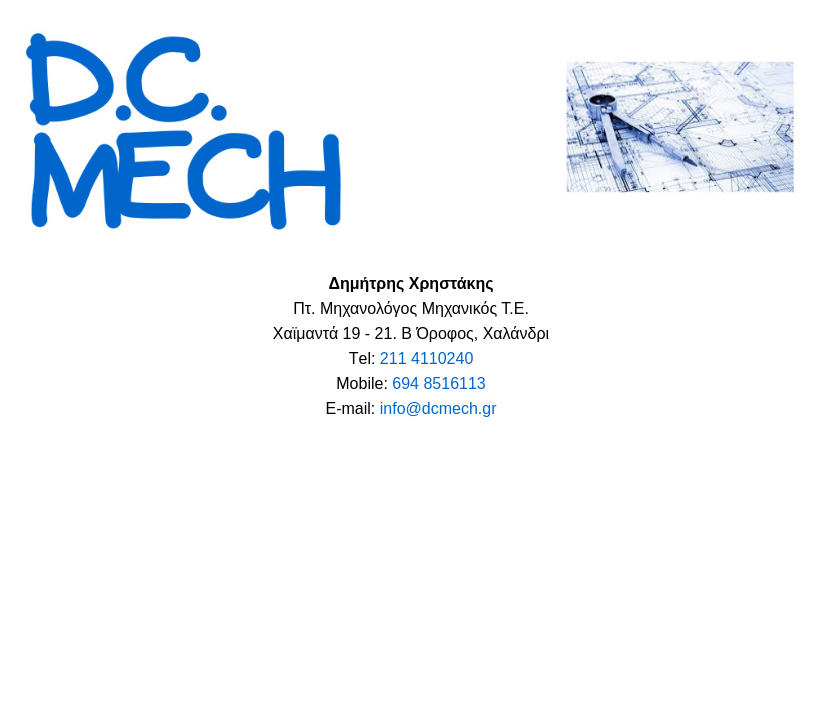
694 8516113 (438, 383)
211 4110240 (426, 358)
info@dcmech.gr (438, 408)
